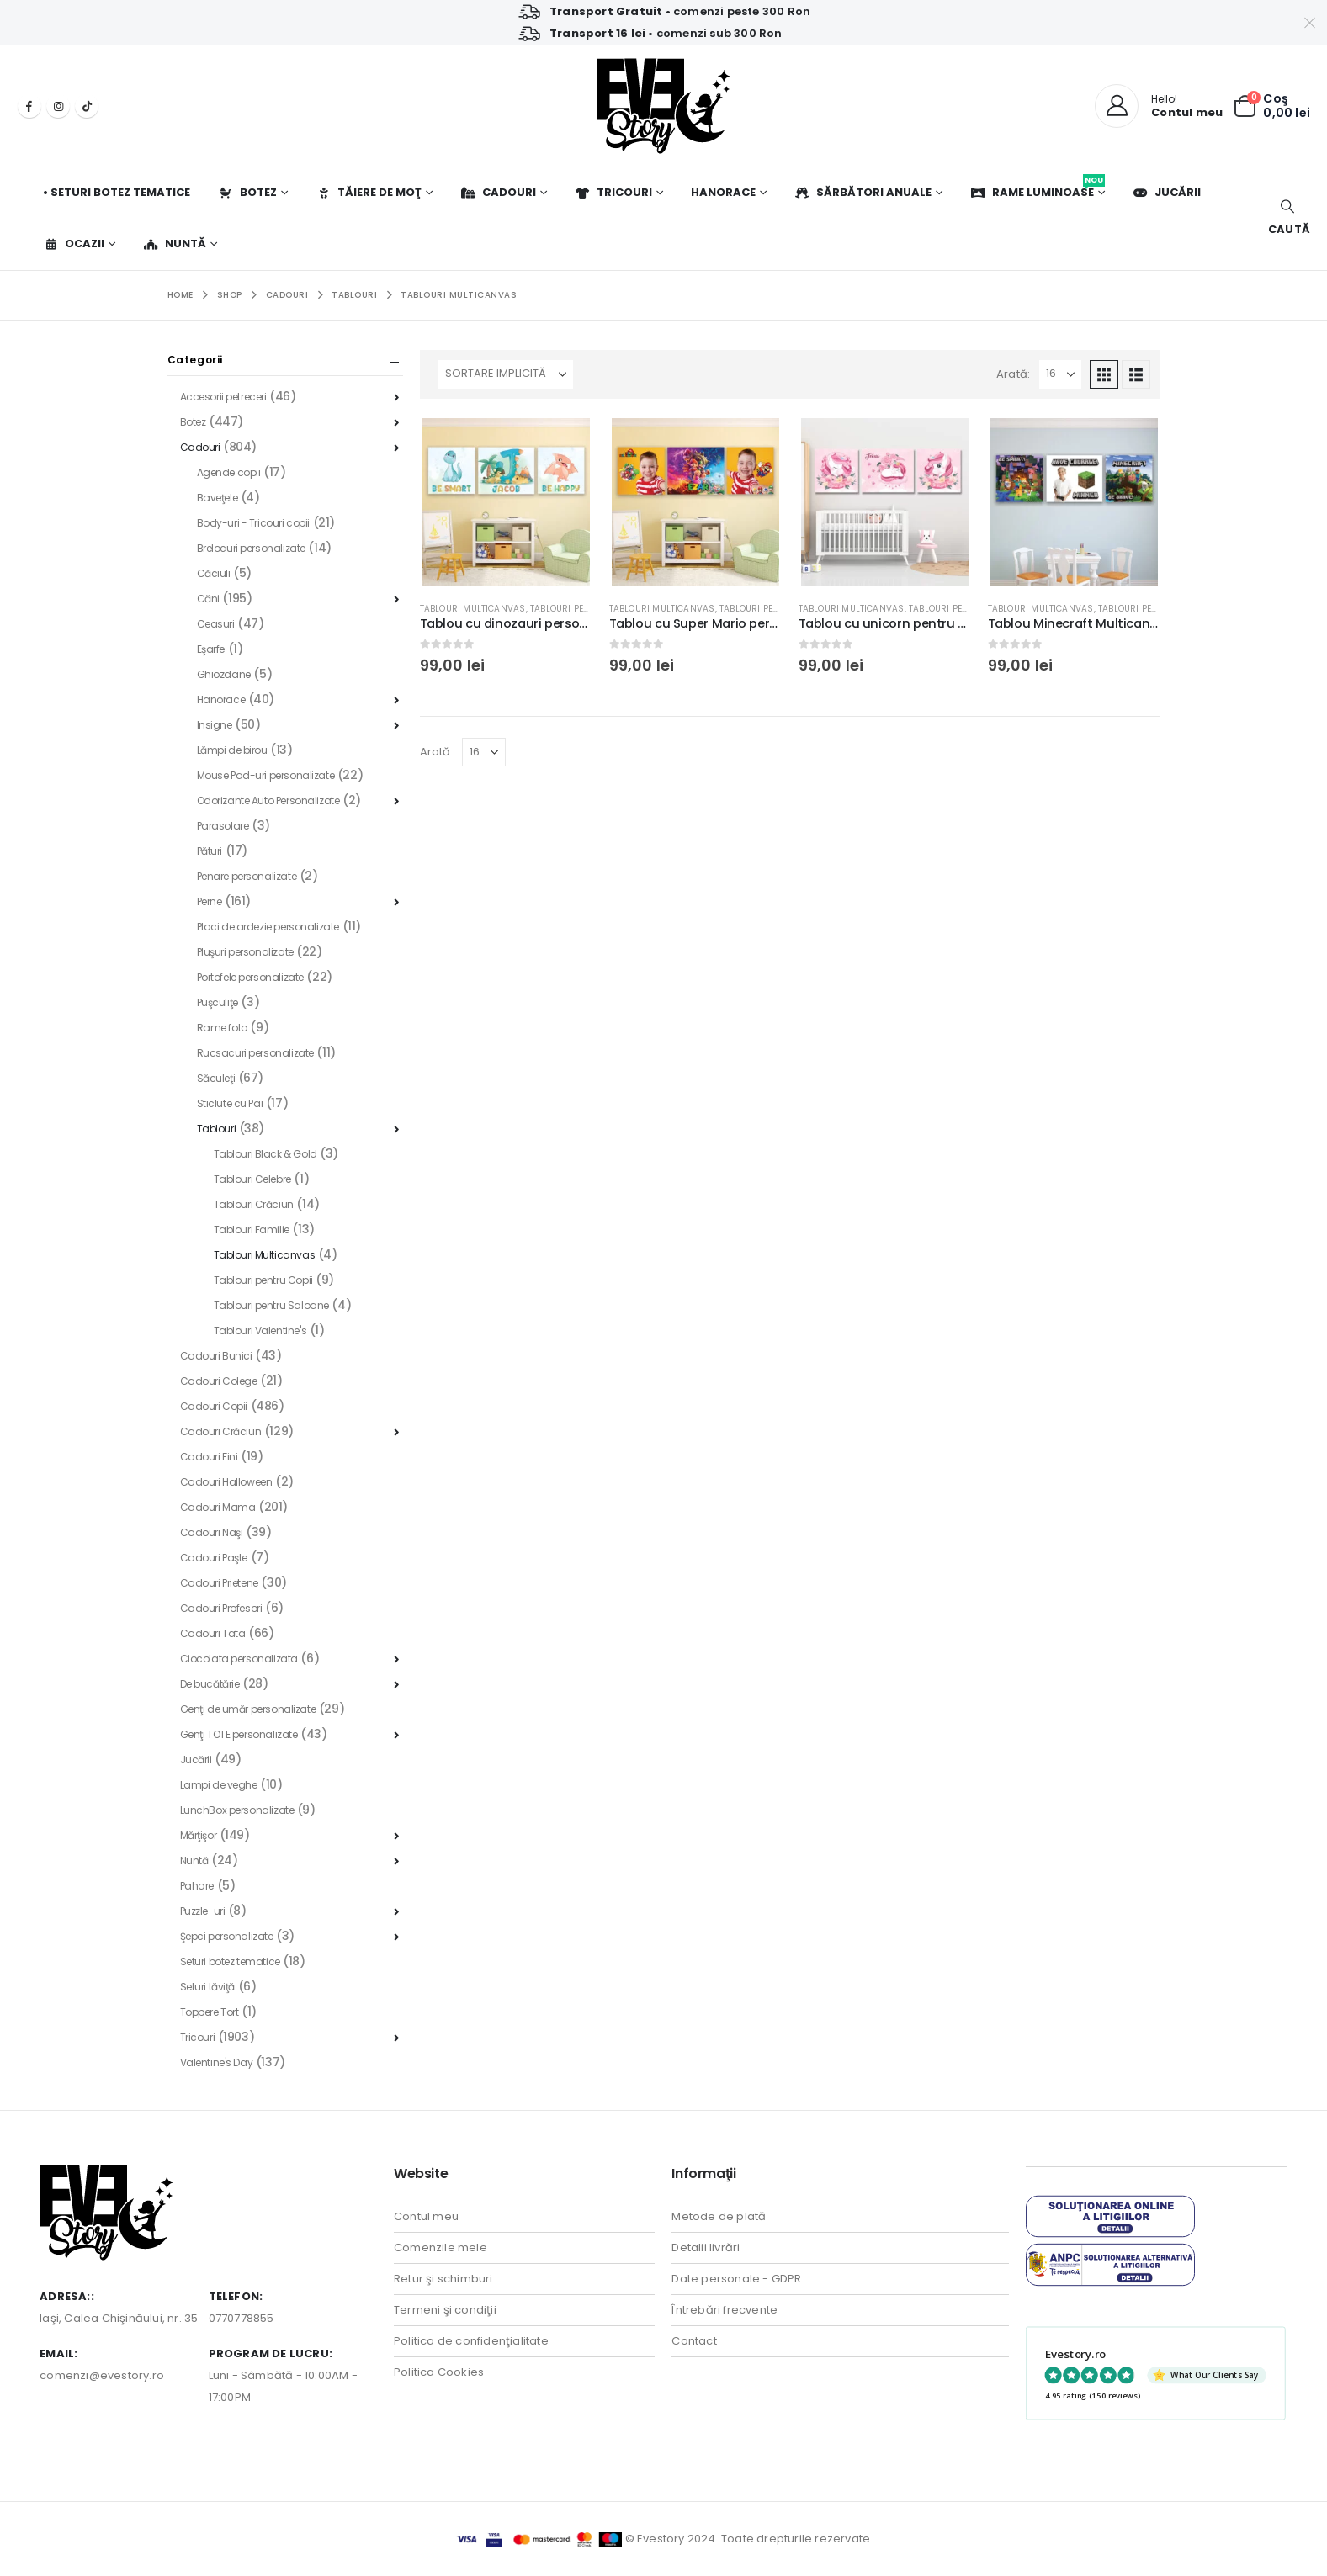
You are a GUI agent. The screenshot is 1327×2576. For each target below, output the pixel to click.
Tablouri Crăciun (254, 1204)
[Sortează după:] (505, 374)
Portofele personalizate (250, 977)
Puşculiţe (217, 1002)
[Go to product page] (506, 502)
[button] (1287, 218)
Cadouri (498, 192)
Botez (247, 192)
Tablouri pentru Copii (581, 608)
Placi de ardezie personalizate (268, 927)
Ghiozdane (224, 674)
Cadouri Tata (213, 1633)
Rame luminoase (1037, 187)
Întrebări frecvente (724, 2310)
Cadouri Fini (209, 1457)
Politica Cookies (439, 2372)
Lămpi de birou (232, 750)
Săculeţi (216, 1078)
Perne (209, 901)
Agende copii (229, 472)
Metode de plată (718, 2216)
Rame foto (222, 1027)
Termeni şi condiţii (445, 2310)
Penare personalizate (247, 876)
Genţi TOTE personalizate (239, 1734)
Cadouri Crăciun (221, 1431)
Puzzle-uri (203, 1911)
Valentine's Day (216, 2062)
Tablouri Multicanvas (473, 608)
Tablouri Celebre (252, 1179)
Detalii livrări (705, 2247)
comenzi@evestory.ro (102, 2375)
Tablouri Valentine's (260, 1330)
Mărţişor (198, 1835)
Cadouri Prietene (219, 1583)
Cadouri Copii (214, 1406)
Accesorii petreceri (223, 397)
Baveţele (217, 497)
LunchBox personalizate (237, 1810)
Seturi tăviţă (208, 1987)
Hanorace (723, 192)
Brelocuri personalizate (251, 548)
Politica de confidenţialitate (471, 2341)
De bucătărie (210, 1684)
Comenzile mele (440, 2247)
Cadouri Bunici (216, 1356)
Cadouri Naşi (211, 1532)
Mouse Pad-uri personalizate (266, 775)
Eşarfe (211, 649)
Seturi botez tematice (230, 1961)
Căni (208, 598)
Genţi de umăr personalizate (248, 1709)
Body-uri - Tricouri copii (254, 523)
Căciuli (214, 573)
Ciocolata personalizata (239, 1658)
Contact (693, 2341)
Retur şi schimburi (443, 2279)
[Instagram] (58, 106)
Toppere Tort (209, 2012)
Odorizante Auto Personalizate (268, 800)
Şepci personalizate (226, 1936)
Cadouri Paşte (214, 1557)
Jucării (1167, 192)
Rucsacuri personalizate (255, 1053)
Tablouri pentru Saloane (271, 1305)
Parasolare (223, 826)
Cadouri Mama (218, 1507)
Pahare (197, 1886)
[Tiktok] (86, 106)
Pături (209, 851)
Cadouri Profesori (221, 1608)
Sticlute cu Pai (230, 1103)
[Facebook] (29, 106)
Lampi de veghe (218, 1785)
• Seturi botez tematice (116, 192)
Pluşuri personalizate (245, 952)
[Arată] (1060, 374)
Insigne (214, 725)
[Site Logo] (663, 106)
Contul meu (426, 2216)
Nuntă (174, 244)
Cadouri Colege (218, 1381)
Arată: (1013, 374)
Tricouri (613, 192)
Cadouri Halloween (226, 1482)
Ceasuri (216, 624)
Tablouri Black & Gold (265, 1154)
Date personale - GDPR (736, 2279)
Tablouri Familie (251, 1229)
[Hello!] (1159, 106)
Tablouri (216, 1128)
